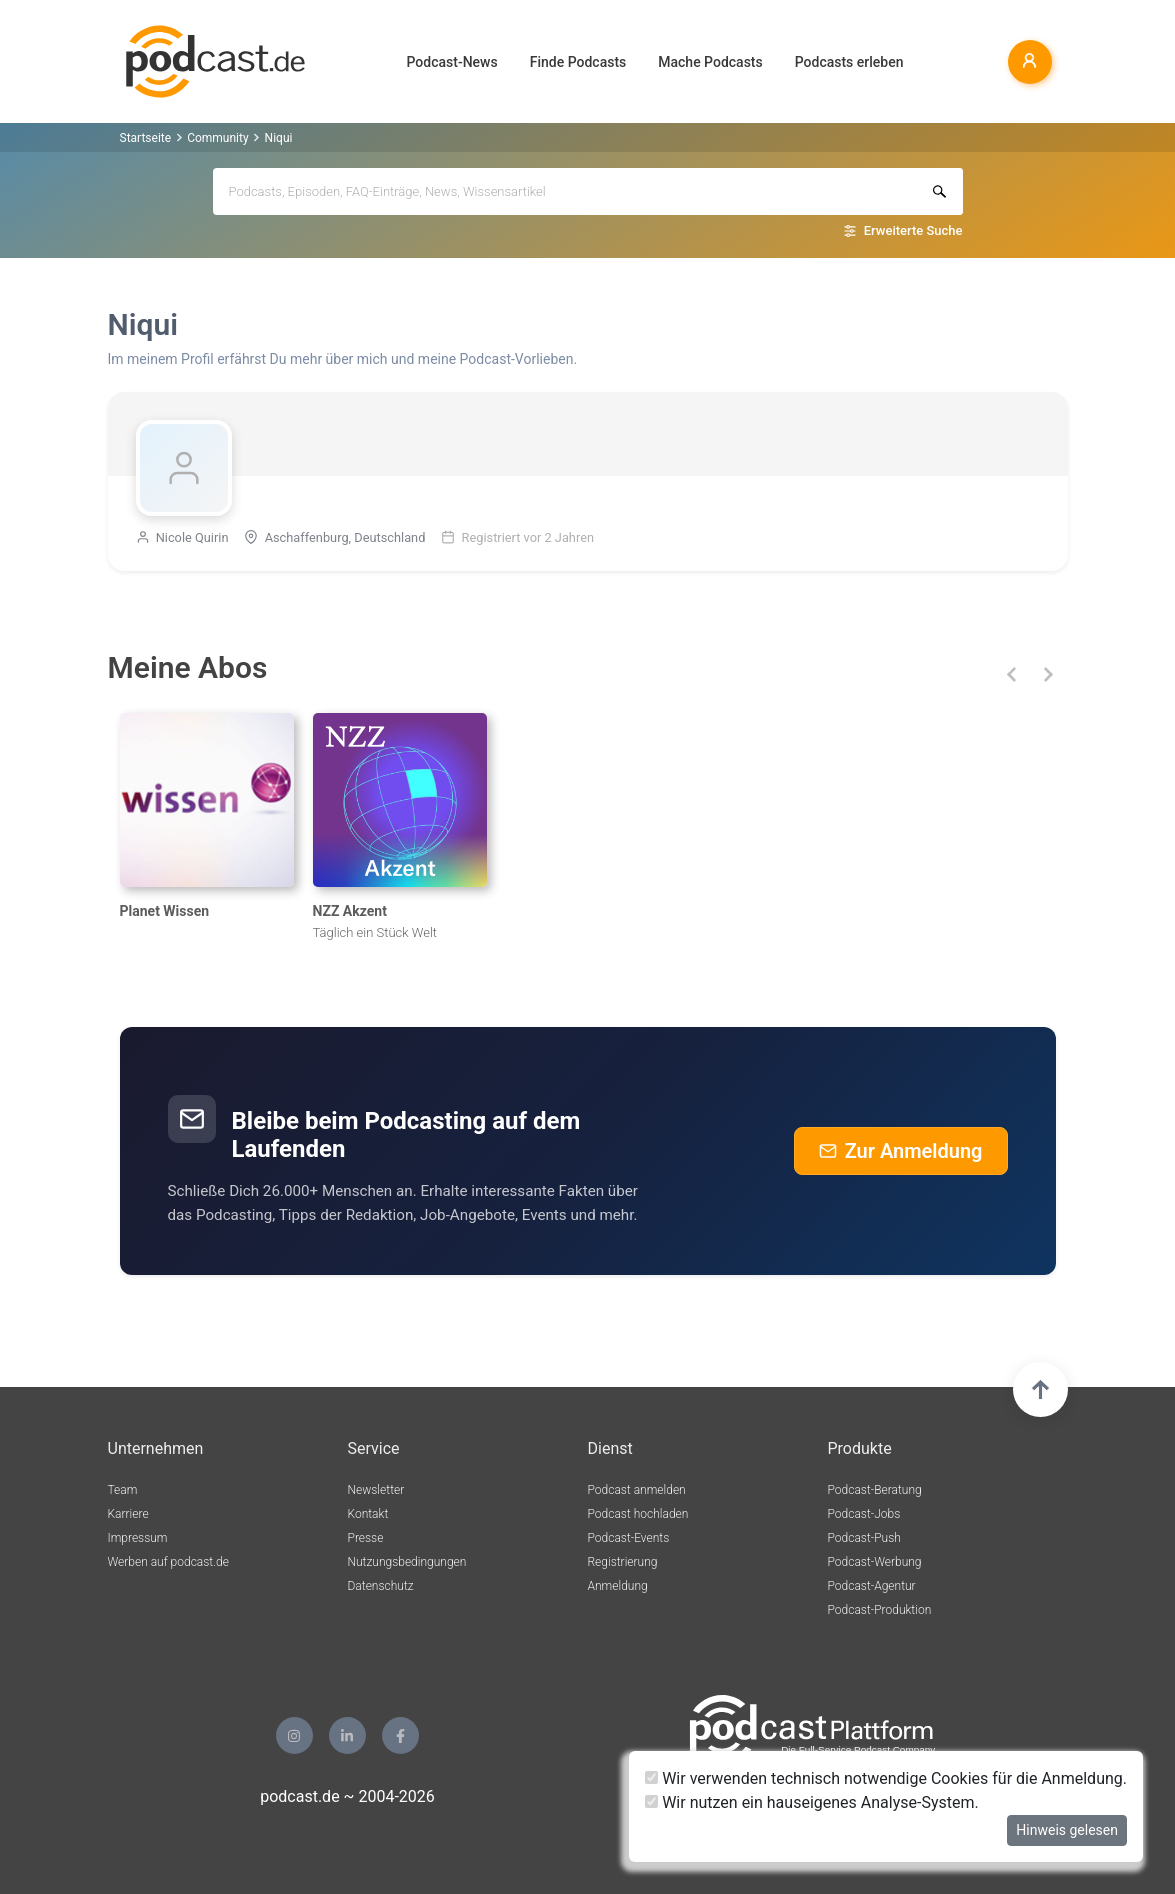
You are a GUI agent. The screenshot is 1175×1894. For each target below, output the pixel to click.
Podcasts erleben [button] (849, 62)
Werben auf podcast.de (168, 1562)
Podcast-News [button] (452, 62)
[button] (1012, 674)
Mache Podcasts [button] (710, 62)
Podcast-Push (864, 1538)
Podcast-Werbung (875, 1562)
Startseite (146, 138)
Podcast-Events (629, 1538)
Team (123, 1490)
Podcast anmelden (637, 1490)
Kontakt (368, 1514)
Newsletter (376, 1490)
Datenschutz (381, 1586)
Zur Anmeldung (901, 1151)
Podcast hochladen (638, 1514)
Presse (366, 1538)
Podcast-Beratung (875, 1490)
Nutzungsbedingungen (407, 1562)
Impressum (138, 1538)
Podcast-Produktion (880, 1610)
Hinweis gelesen (1067, 1830)
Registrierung (623, 1562)
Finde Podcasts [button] (578, 62)
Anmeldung (618, 1586)
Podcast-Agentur (872, 1586)
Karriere (128, 1514)
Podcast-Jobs (864, 1514)
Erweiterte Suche (913, 230)
